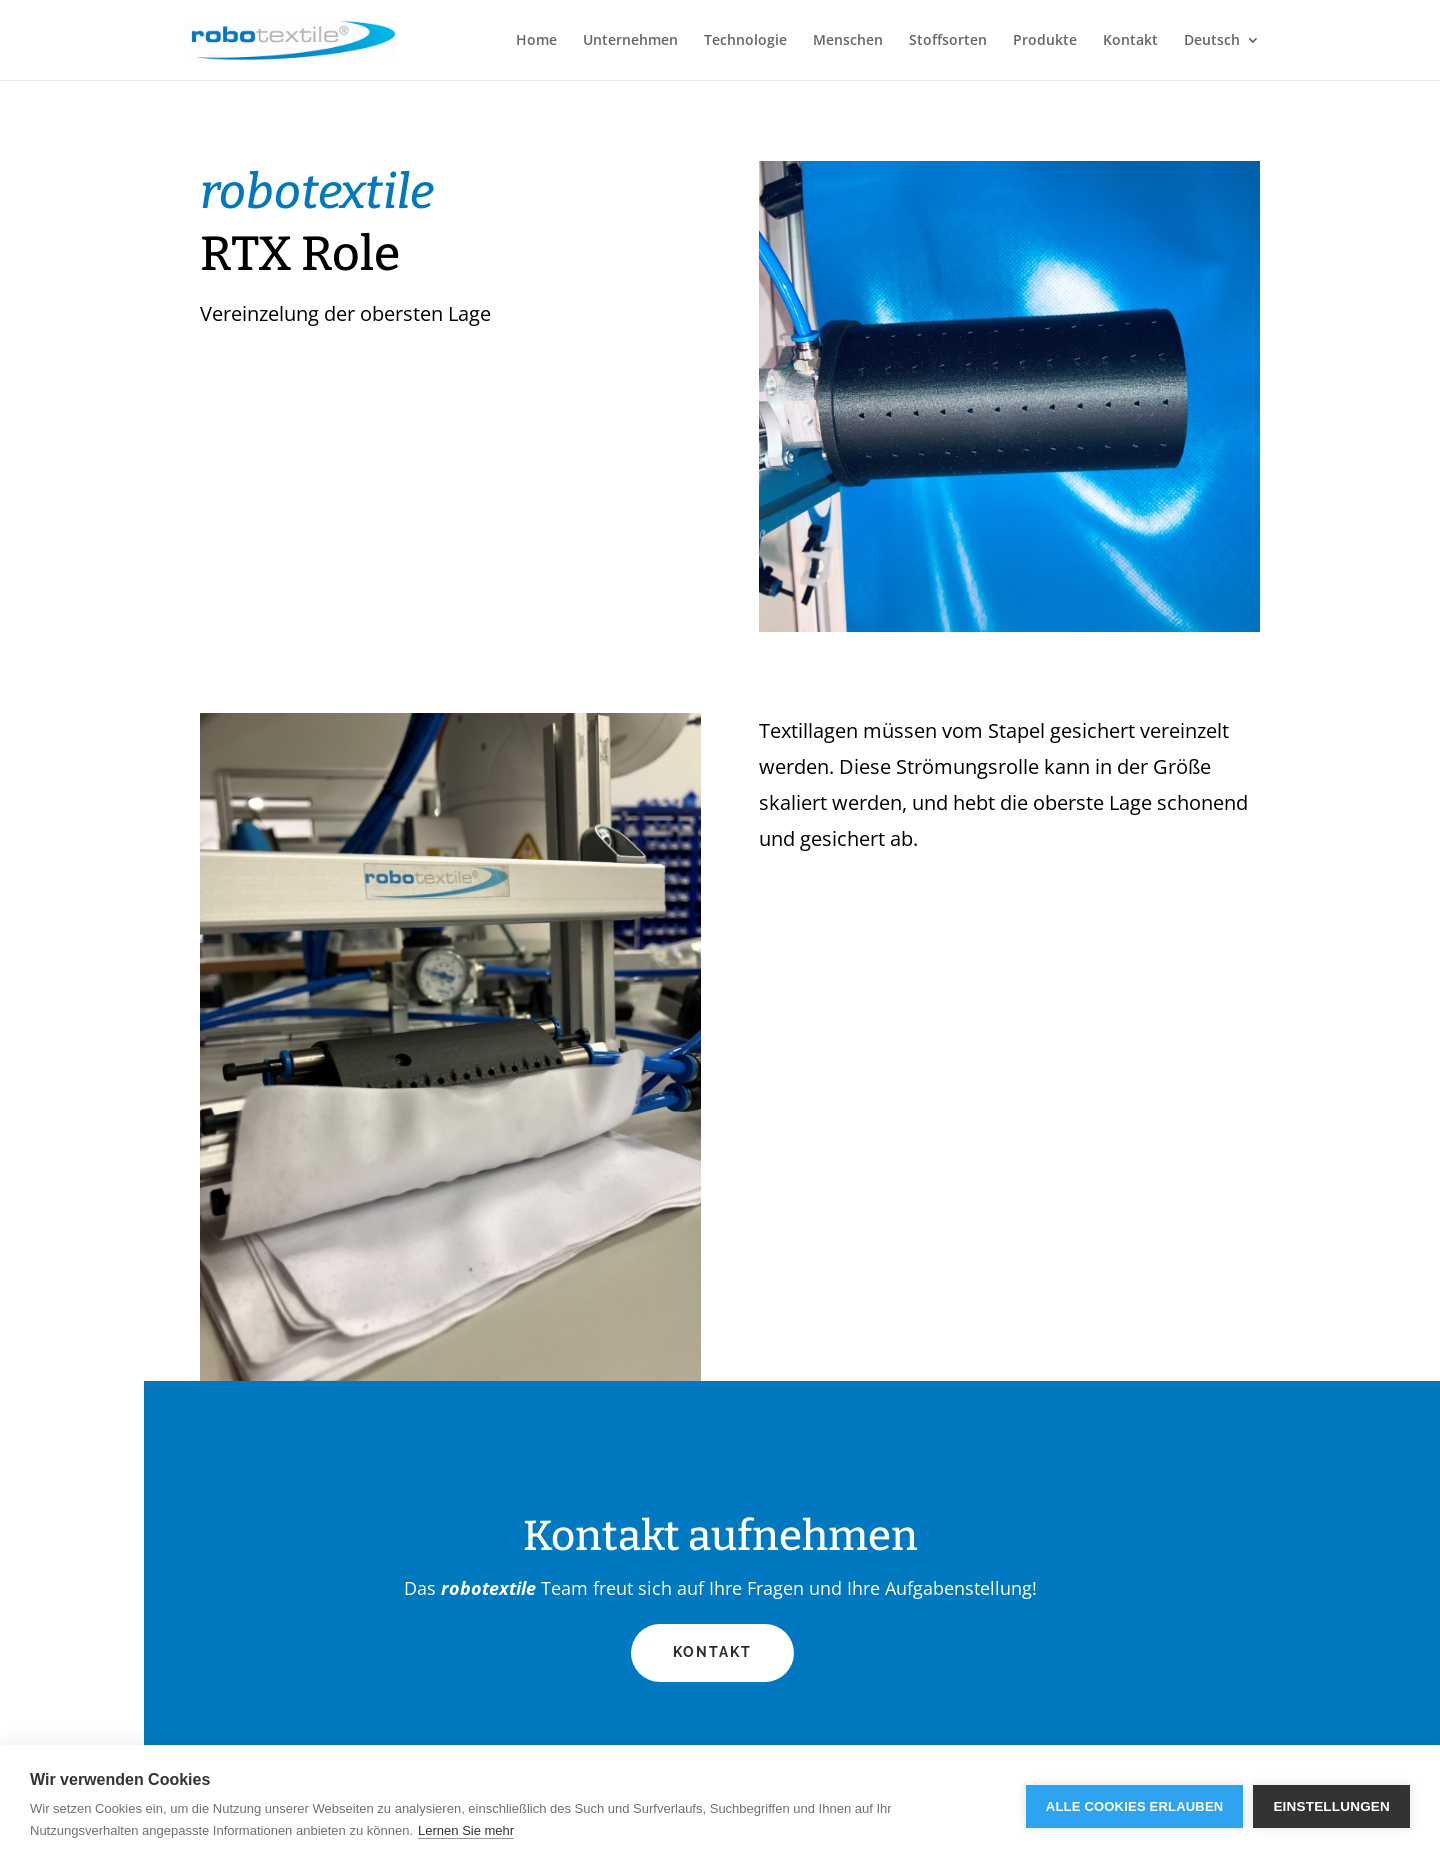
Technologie (745, 41)
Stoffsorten (948, 41)
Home (536, 41)
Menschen (848, 41)
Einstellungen (1331, 1806)
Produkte (1045, 41)
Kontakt (1130, 41)
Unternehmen (630, 41)
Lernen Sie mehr (466, 1830)
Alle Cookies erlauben (1135, 1806)
